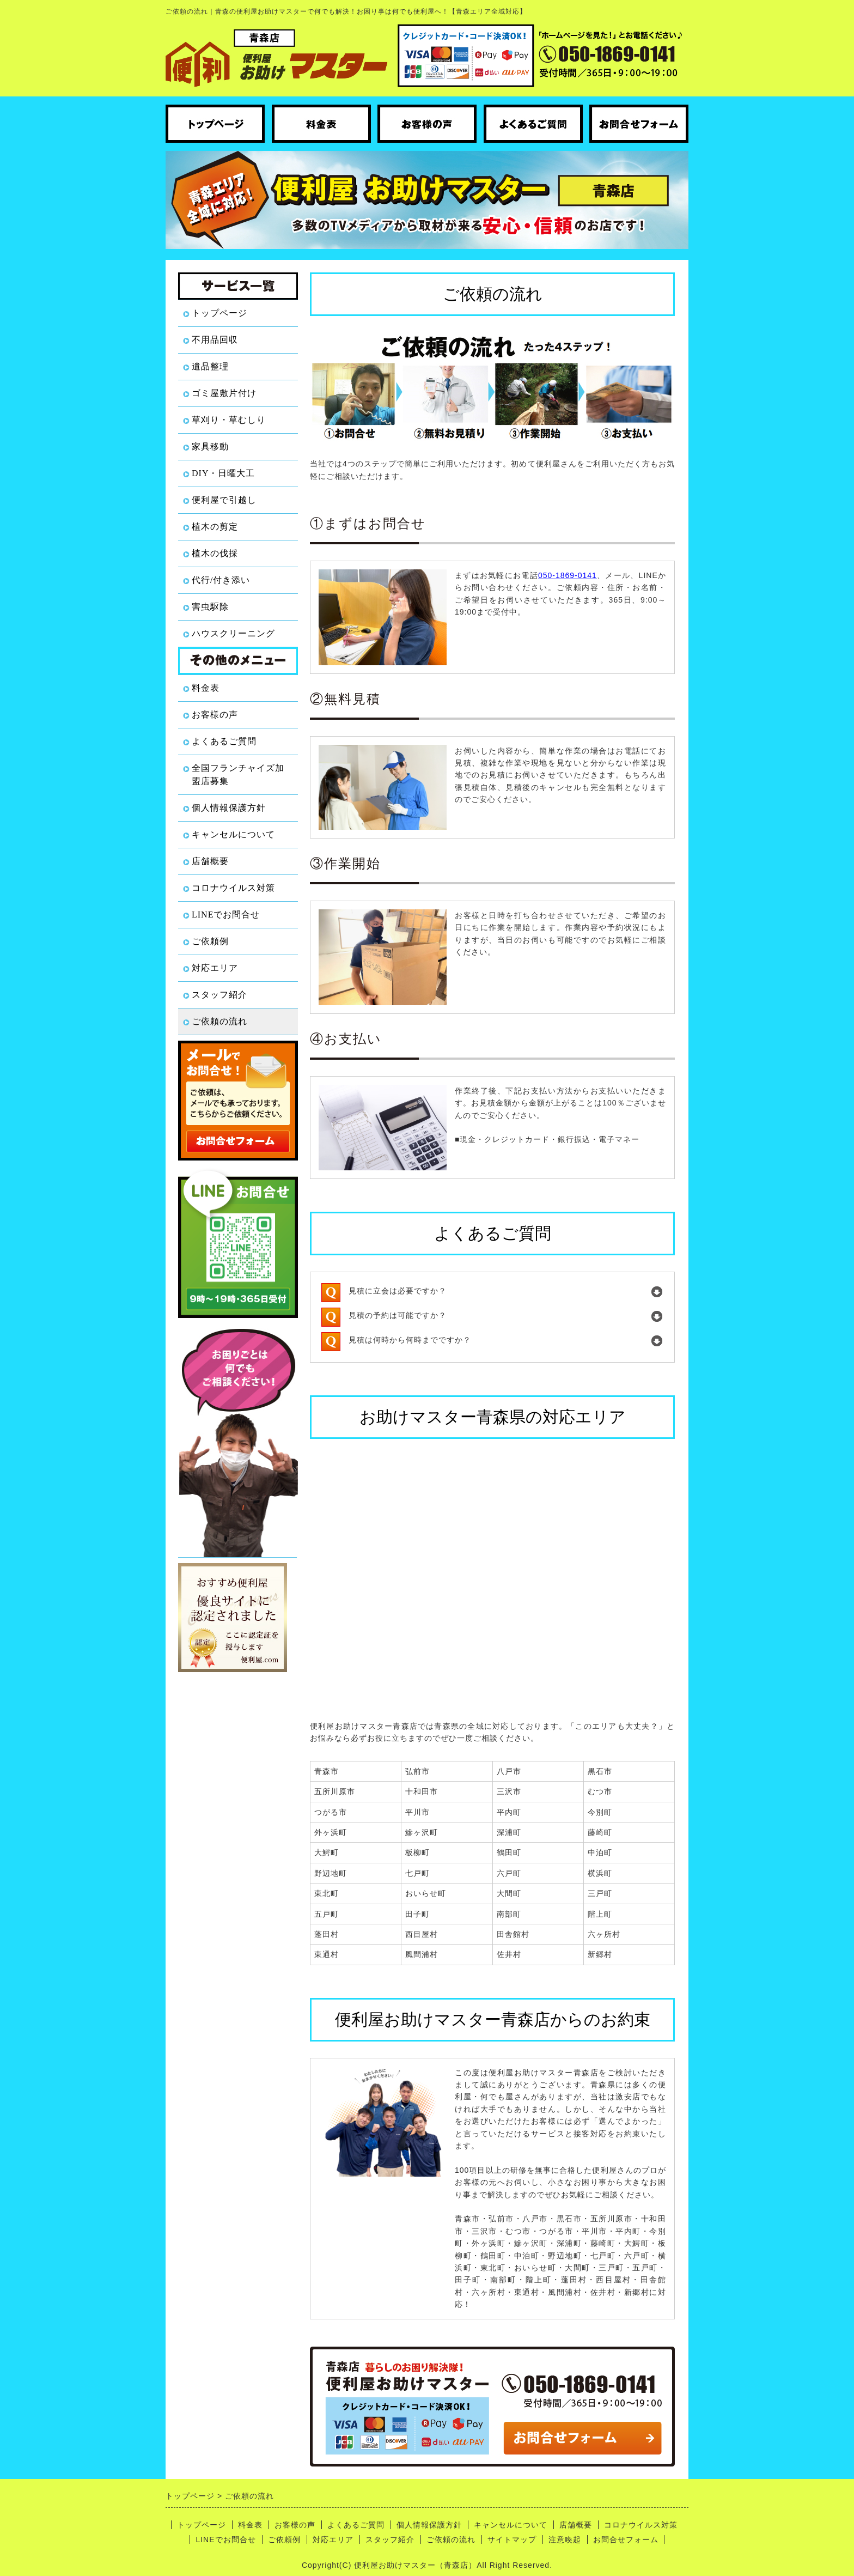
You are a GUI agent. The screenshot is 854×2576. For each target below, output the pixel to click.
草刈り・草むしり (229, 419)
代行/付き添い (221, 580)
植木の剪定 (215, 526)
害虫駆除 (210, 606)
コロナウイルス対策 (233, 887)
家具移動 (210, 446)
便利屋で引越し (224, 500)
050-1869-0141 (567, 575)
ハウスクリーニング (233, 633)
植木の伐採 (215, 553)
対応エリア (215, 968)
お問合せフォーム (625, 2539)
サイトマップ (511, 2539)
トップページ (219, 313)
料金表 (205, 687)
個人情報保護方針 (229, 807)
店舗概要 (210, 861)
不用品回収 (215, 339)
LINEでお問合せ (226, 914)
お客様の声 (215, 714)
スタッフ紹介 (219, 994)
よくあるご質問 (224, 741)
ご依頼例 (210, 941)
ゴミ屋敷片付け (224, 393)
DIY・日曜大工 (223, 473)
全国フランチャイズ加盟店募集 (238, 774)
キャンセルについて (233, 834)
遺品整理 (210, 366)
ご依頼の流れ (219, 1021)
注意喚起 (564, 2539)
